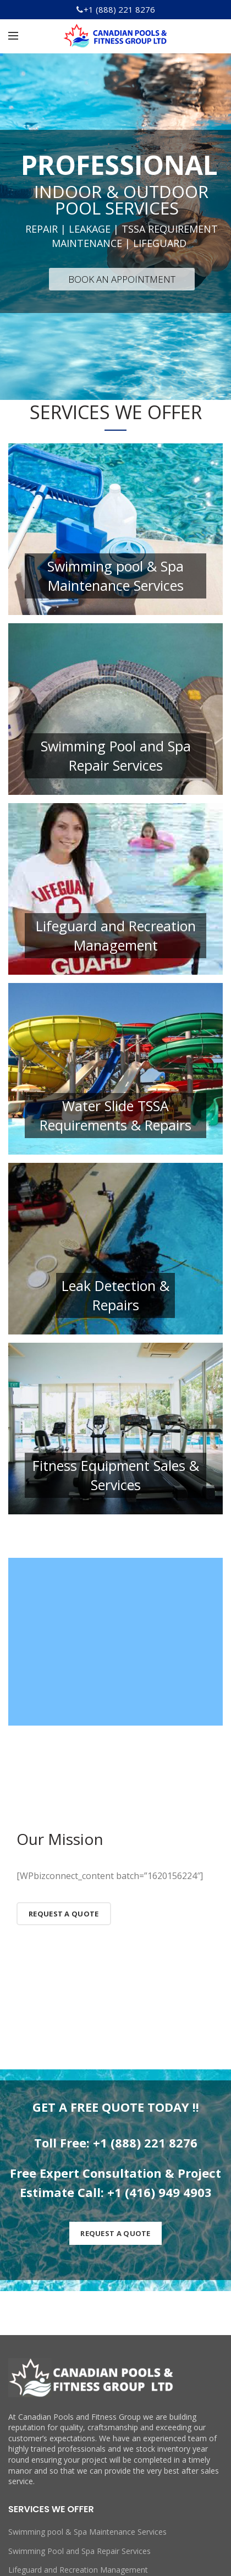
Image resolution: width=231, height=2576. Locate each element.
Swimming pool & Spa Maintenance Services (87, 2531)
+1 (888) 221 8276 (119, 9)
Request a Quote (64, 1914)
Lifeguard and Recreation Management (78, 2569)
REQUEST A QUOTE (115, 2233)
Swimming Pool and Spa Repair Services (79, 2551)
